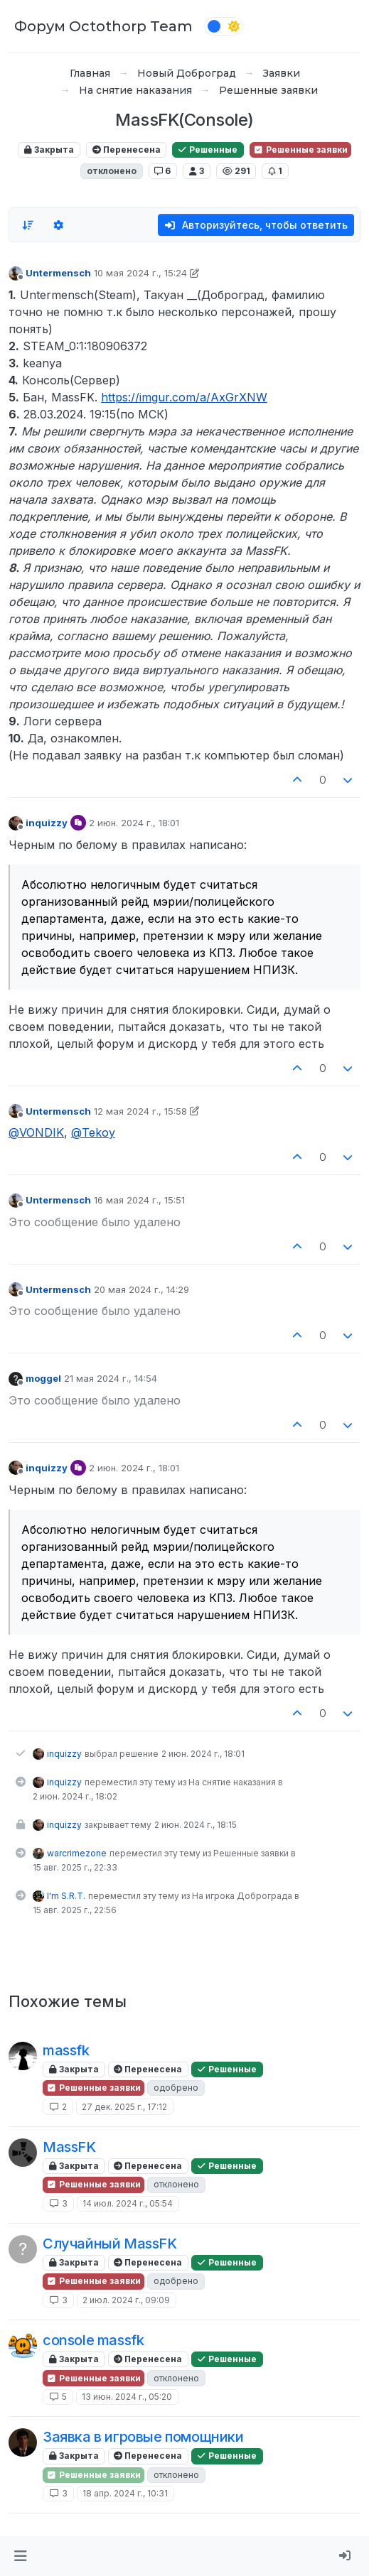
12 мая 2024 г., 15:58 (140, 1111)
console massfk (93, 2340)
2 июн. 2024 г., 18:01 (134, 822)
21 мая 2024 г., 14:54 (110, 1378)
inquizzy (47, 822)
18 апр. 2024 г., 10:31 (125, 2493)
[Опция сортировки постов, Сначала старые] (28, 225)
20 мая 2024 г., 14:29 (141, 1289)
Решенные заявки (300, 149)
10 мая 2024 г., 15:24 (140, 272)
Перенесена (126, 149)
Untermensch (58, 272)
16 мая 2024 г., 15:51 (139, 1200)
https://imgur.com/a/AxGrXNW (184, 397)
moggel (43, 1378)
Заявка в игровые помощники (143, 2436)
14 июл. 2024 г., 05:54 (127, 2203)
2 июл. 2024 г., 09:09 (126, 2300)
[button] (20, 2556)
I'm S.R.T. (66, 1895)
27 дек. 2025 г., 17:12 (124, 2106)
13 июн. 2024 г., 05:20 (127, 2396)
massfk (66, 2050)
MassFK (69, 2146)
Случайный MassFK (110, 2243)
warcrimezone (77, 1853)
